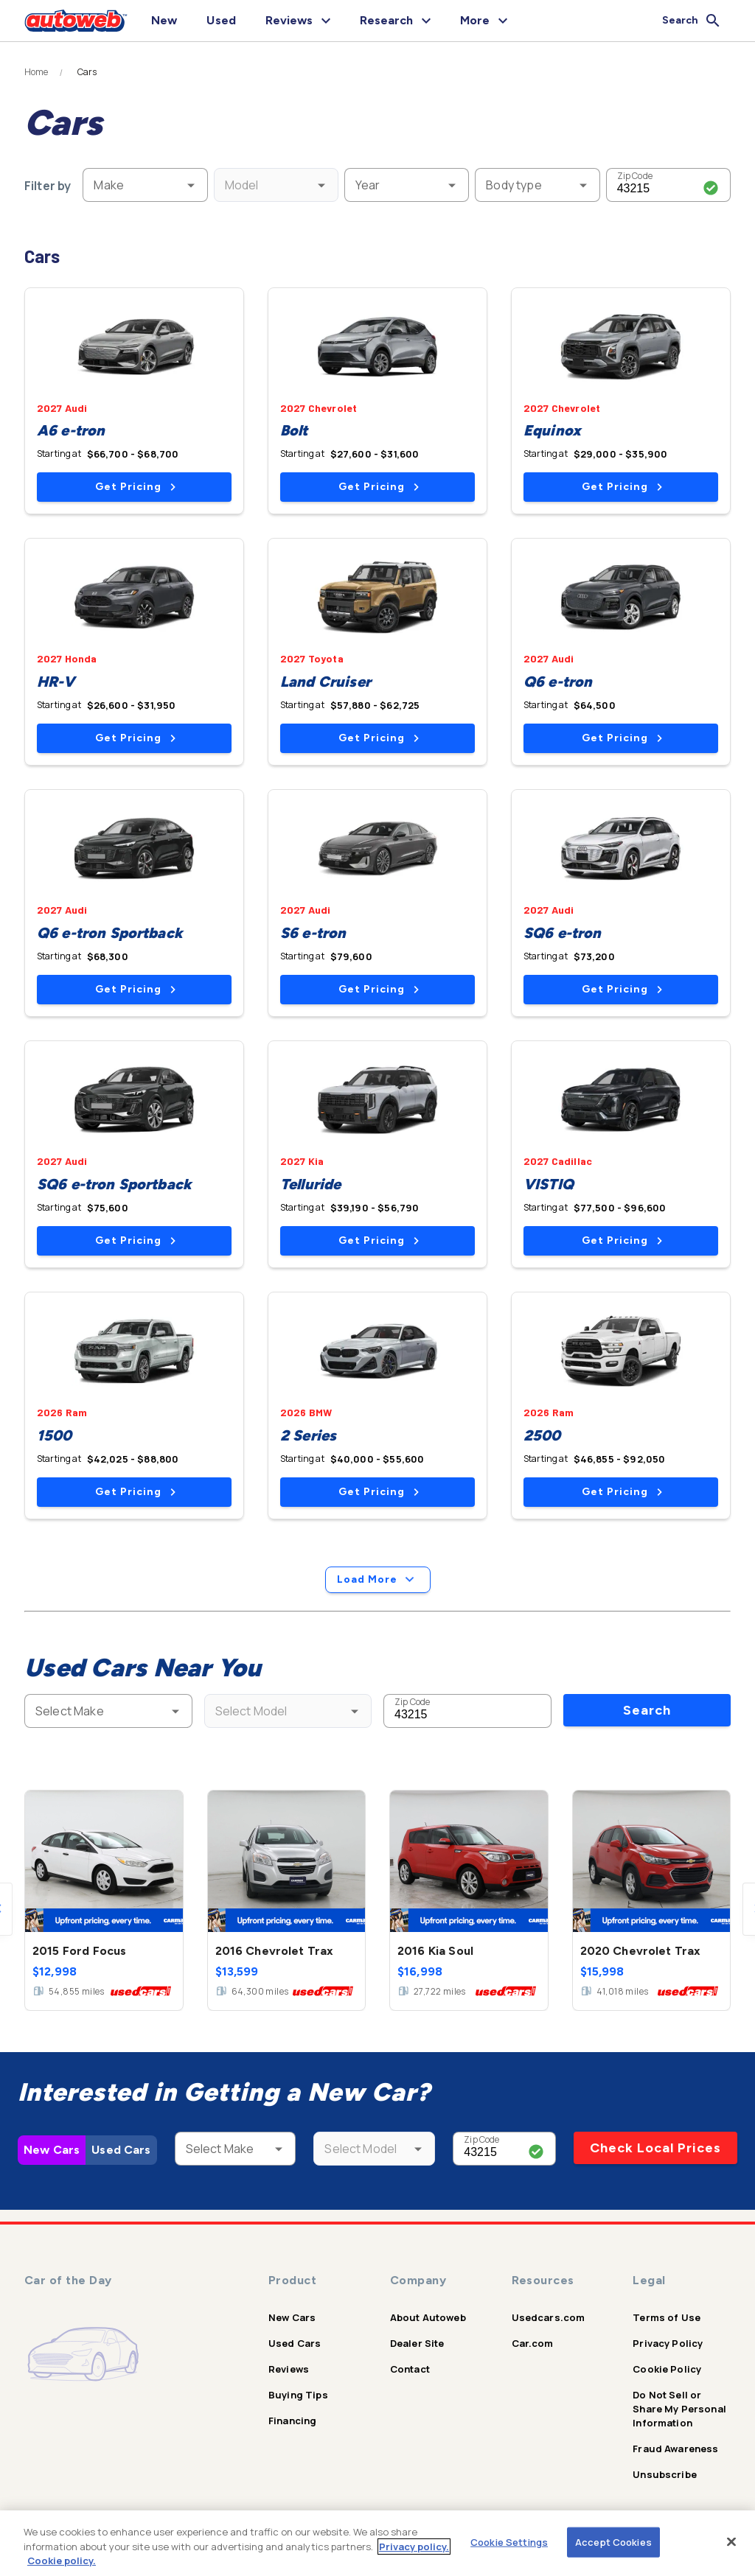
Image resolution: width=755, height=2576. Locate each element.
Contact (410, 2369)
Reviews (288, 2369)
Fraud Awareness (675, 2448)
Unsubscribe (665, 2474)
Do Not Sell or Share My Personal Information (679, 2408)
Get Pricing (135, 486)
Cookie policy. (61, 2560)
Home (36, 72)
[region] (377, 2543)
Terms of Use (666, 2317)
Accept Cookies (613, 2541)
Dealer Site (417, 2343)
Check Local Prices (655, 2148)
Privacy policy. (414, 2546)
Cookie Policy (667, 2369)
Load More (378, 1580)
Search (647, 1710)
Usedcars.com (548, 2317)
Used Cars (120, 2150)
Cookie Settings (509, 2541)
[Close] (731, 2541)
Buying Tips (298, 2394)
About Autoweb (428, 2317)
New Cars (52, 2150)
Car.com (533, 2343)
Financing (292, 2420)
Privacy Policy (668, 2343)
